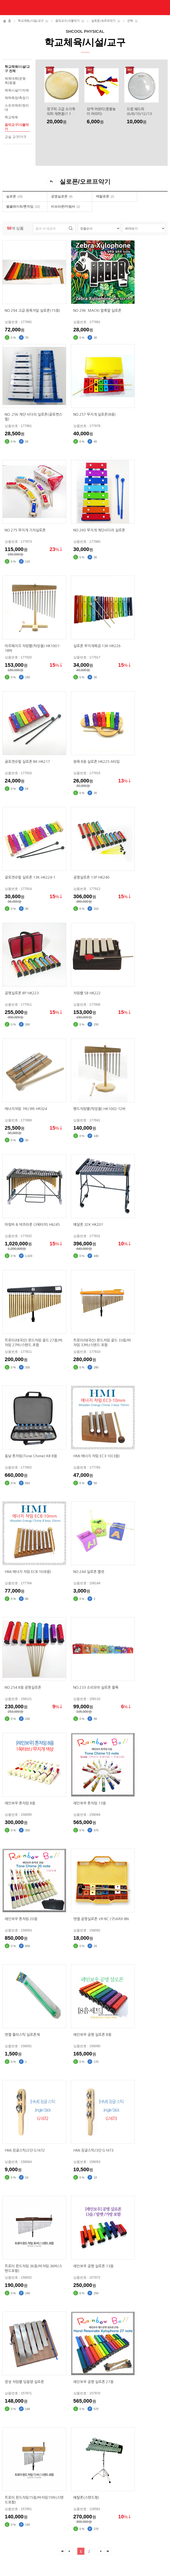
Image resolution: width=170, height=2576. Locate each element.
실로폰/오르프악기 (103, 20)
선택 (130, 20)
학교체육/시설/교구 (31, 20)
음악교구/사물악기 (67, 20)
